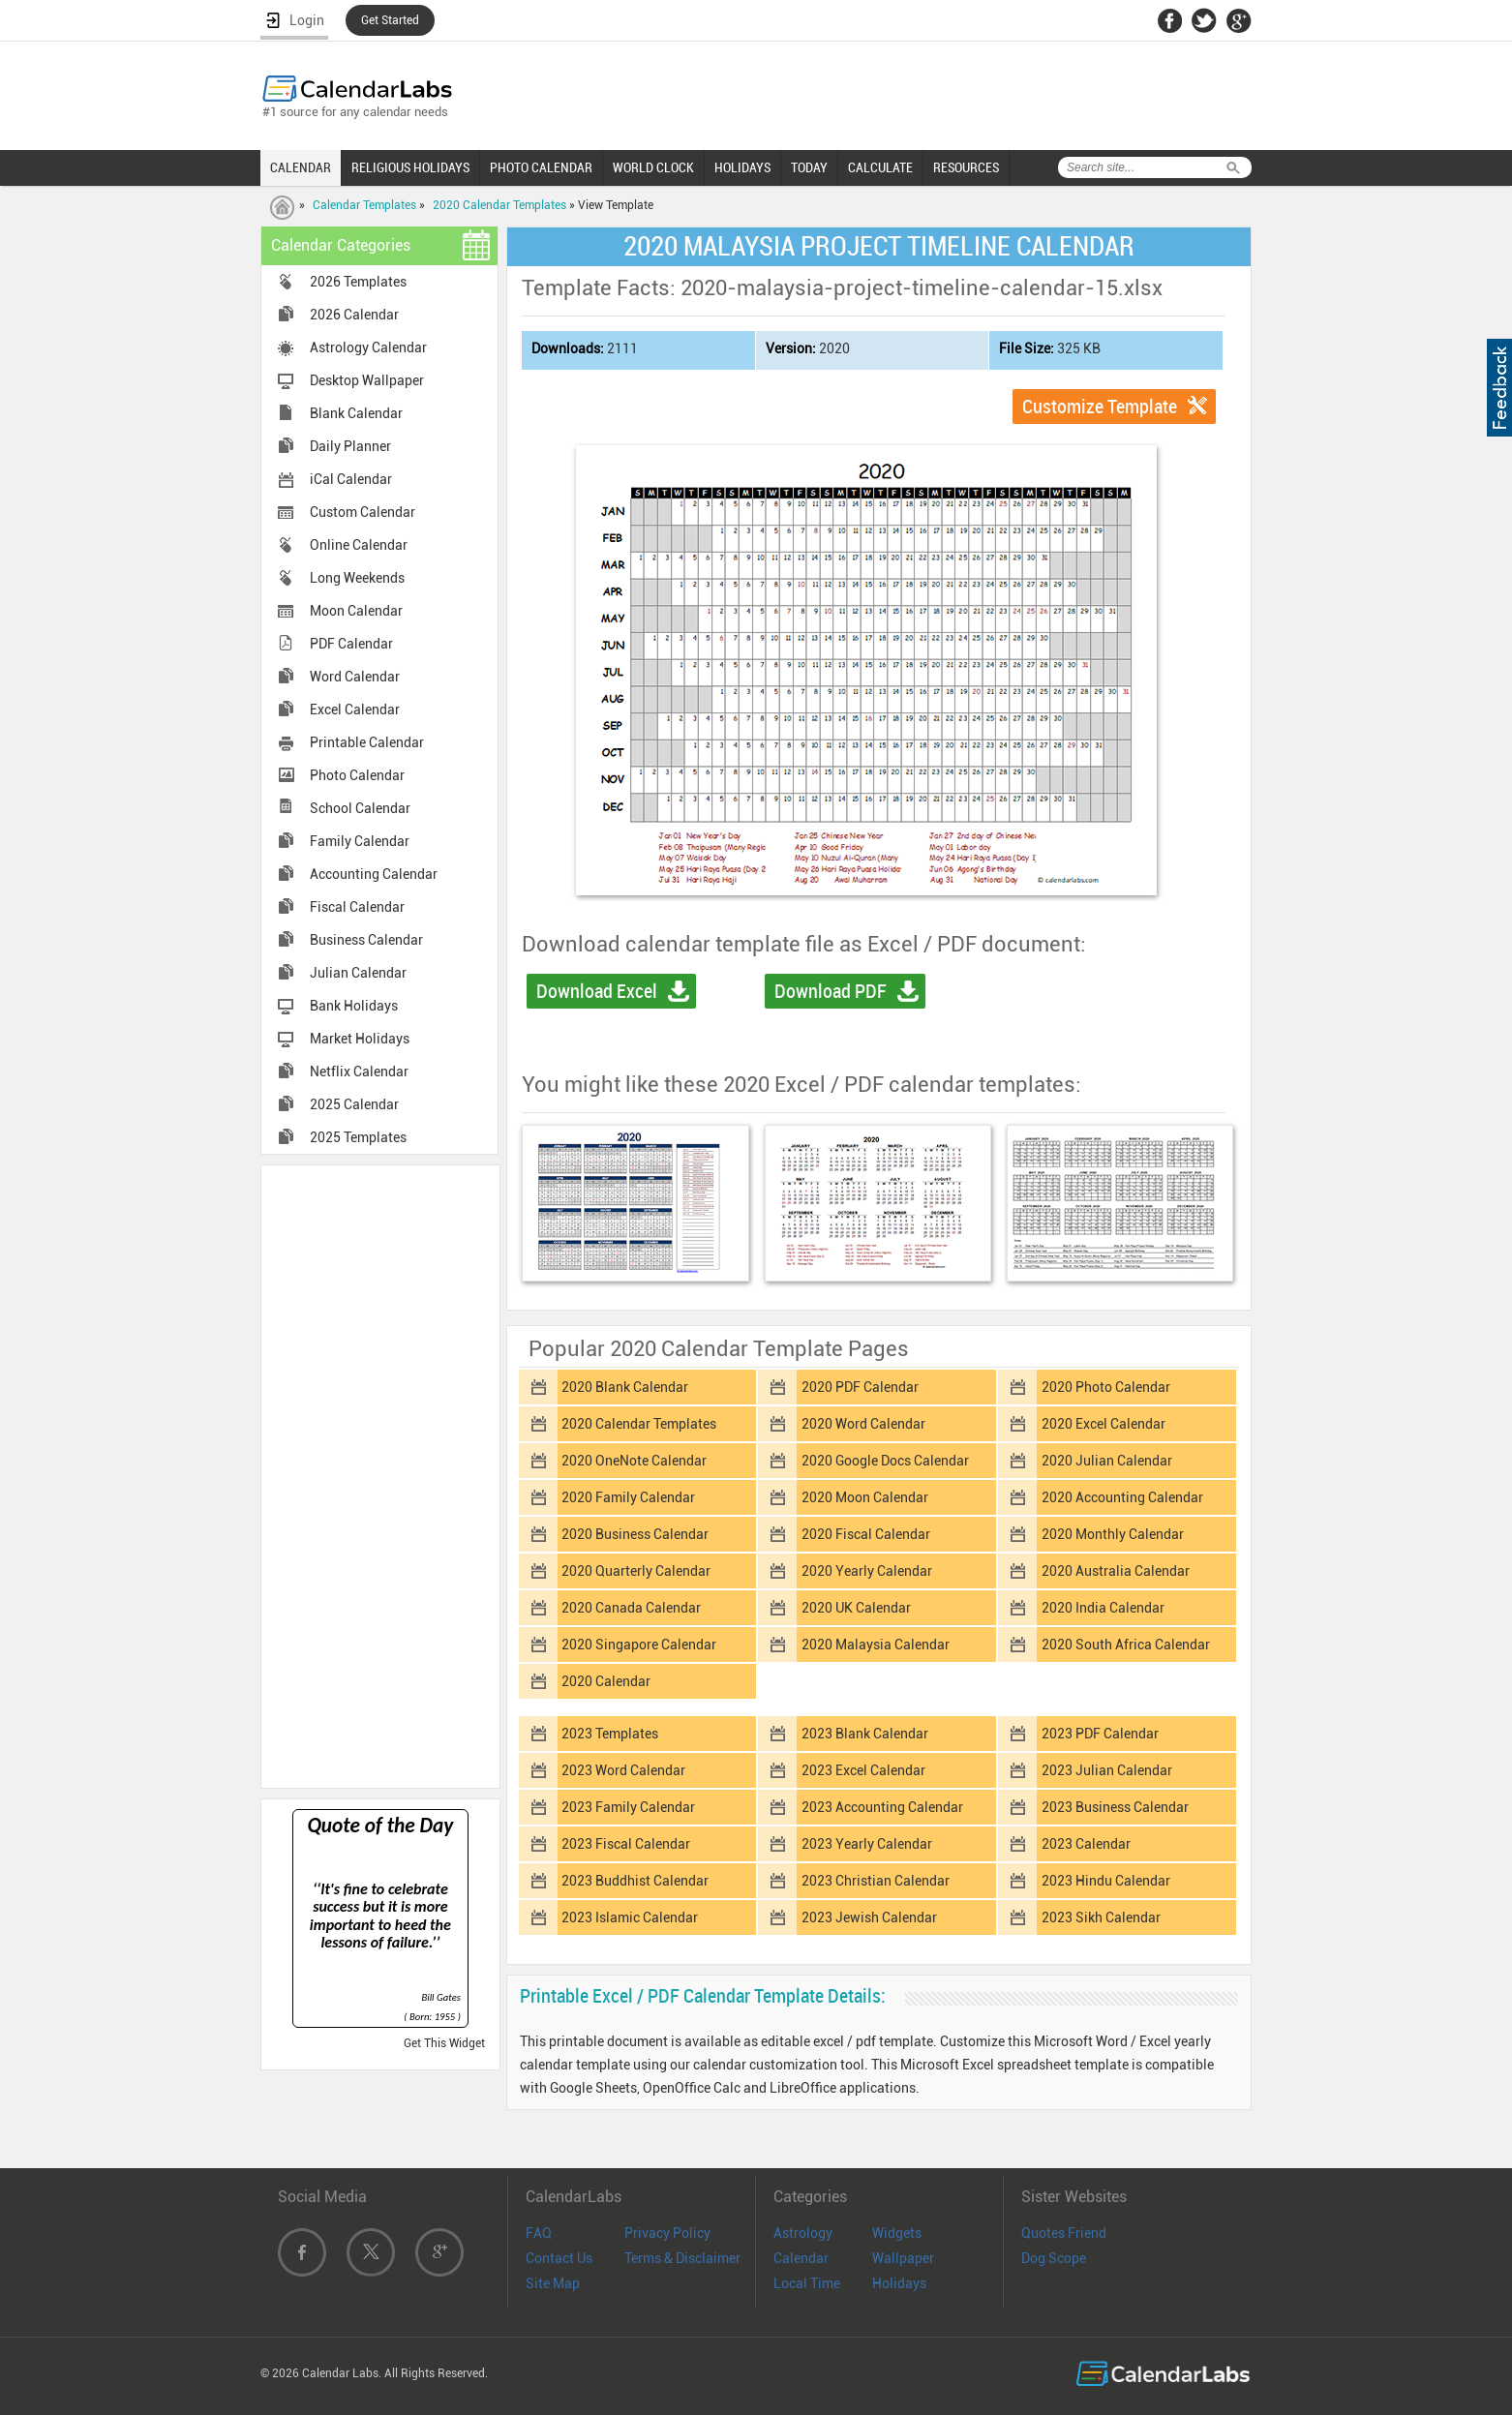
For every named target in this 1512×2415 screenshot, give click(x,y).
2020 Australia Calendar (1116, 1571)
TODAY (809, 167)
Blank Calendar (356, 413)
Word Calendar (355, 676)
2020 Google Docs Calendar (885, 1460)
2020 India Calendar (1103, 1607)
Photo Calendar (357, 775)
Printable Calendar (367, 742)
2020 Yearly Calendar (866, 1571)
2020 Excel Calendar (1103, 1424)
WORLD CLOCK (653, 167)
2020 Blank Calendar (624, 1387)
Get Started (390, 20)
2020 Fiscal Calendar (865, 1534)
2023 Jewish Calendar (869, 1917)
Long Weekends (357, 578)
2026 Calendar (354, 314)
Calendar (801, 2258)
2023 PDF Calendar (1100, 1733)
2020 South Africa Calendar (1126, 1644)
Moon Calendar (356, 611)
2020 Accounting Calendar (1122, 1497)
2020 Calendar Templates (499, 205)
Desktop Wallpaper (367, 380)
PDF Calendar (351, 643)
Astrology (802, 2233)
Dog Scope (1053, 2258)
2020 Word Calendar (863, 1424)
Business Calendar (366, 940)
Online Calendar (359, 545)
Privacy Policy (667, 2233)
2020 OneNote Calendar (634, 1460)
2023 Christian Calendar (875, 1880)
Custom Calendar (362, 512)
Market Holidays (359, 1038)
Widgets (897, 2233)
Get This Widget (444, 2043)
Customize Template (1099, 406)
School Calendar (360, 808)
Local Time (806, 2283)
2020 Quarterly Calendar (636, 1571)
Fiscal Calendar (357, 907)
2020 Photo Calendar (1106, 1387)
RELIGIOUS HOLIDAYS (410, 167)
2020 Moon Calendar (864, 1497)
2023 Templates (609, 1733)
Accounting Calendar (374, 874)
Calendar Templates (364, 205)
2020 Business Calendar (635, 1534)
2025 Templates (358, 1137)
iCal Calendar (351, 479)
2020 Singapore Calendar (638, 1644)
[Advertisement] (380, 1475)
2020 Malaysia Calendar (875, 1644)
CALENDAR (300, 167)
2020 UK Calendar (856, 1607)
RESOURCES (966, 167)
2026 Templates (358, 281)
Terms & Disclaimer (682, 2258)
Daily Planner (350, 446)
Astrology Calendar (368, 347)
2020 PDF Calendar (860, 1387)
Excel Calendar (355, 709)
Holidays (899, 2283)
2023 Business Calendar (1115, 1807)
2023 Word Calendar (623, 1770)
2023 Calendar (1086, 1844)
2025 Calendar (354, 1104)
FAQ (539, 2233)
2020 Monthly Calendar (1113, 1534)
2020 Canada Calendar (631, 1607)
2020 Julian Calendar (1107, 1460)
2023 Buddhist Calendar (635, 1880)
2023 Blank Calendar (864, 1733)
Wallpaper (903, 2258)
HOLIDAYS (742, 167)
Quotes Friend (1063, 2233)
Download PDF (830, 991)
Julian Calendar (358, 973)
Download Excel (596, 991)
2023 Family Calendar (628, 1807)
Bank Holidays (354, 1005)
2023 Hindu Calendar (1106, 1880)
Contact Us (559, 2258)
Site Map (553, 2283)
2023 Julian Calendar (1107, 1770)
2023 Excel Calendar (863, 1770)
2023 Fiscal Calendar (625, 1844)
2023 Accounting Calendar (882, 1807)
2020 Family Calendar (628, 1497)
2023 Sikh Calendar (1101, 1917)
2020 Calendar (605, 1681)
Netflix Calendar (359, 1071)
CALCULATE (880, 167)
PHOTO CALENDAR (541, 167)
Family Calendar (359, 841)
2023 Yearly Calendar (866, 1844)
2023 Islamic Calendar (629, 1917)
